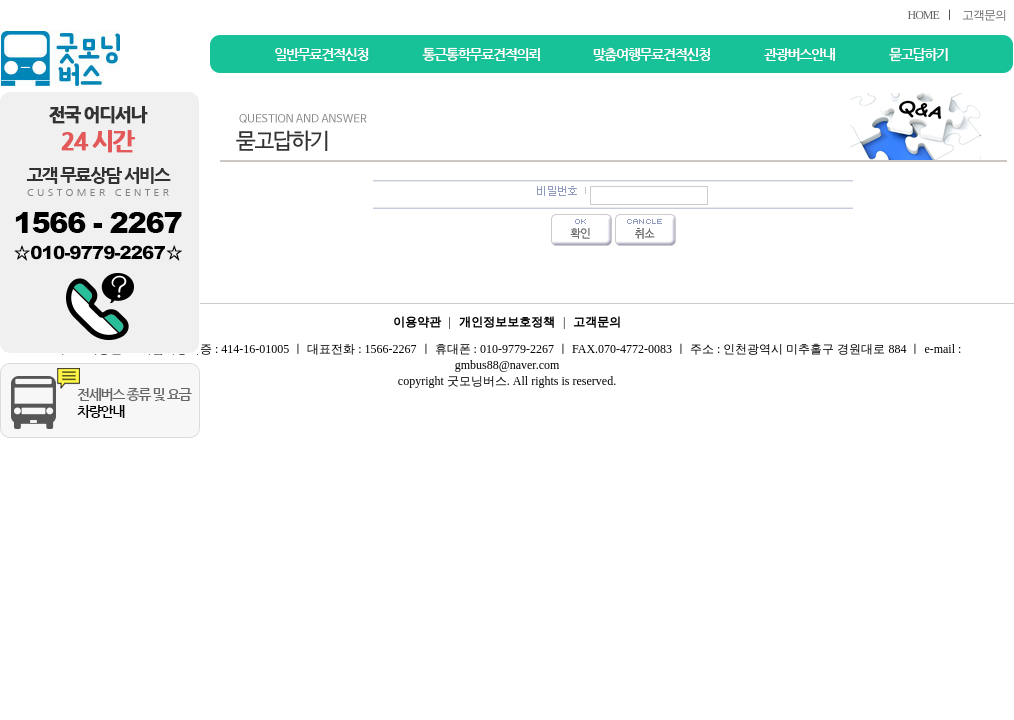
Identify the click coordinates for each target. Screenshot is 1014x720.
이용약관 (417, 322)
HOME (922, 15)
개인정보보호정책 (507, 322)
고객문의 (984, 15)
